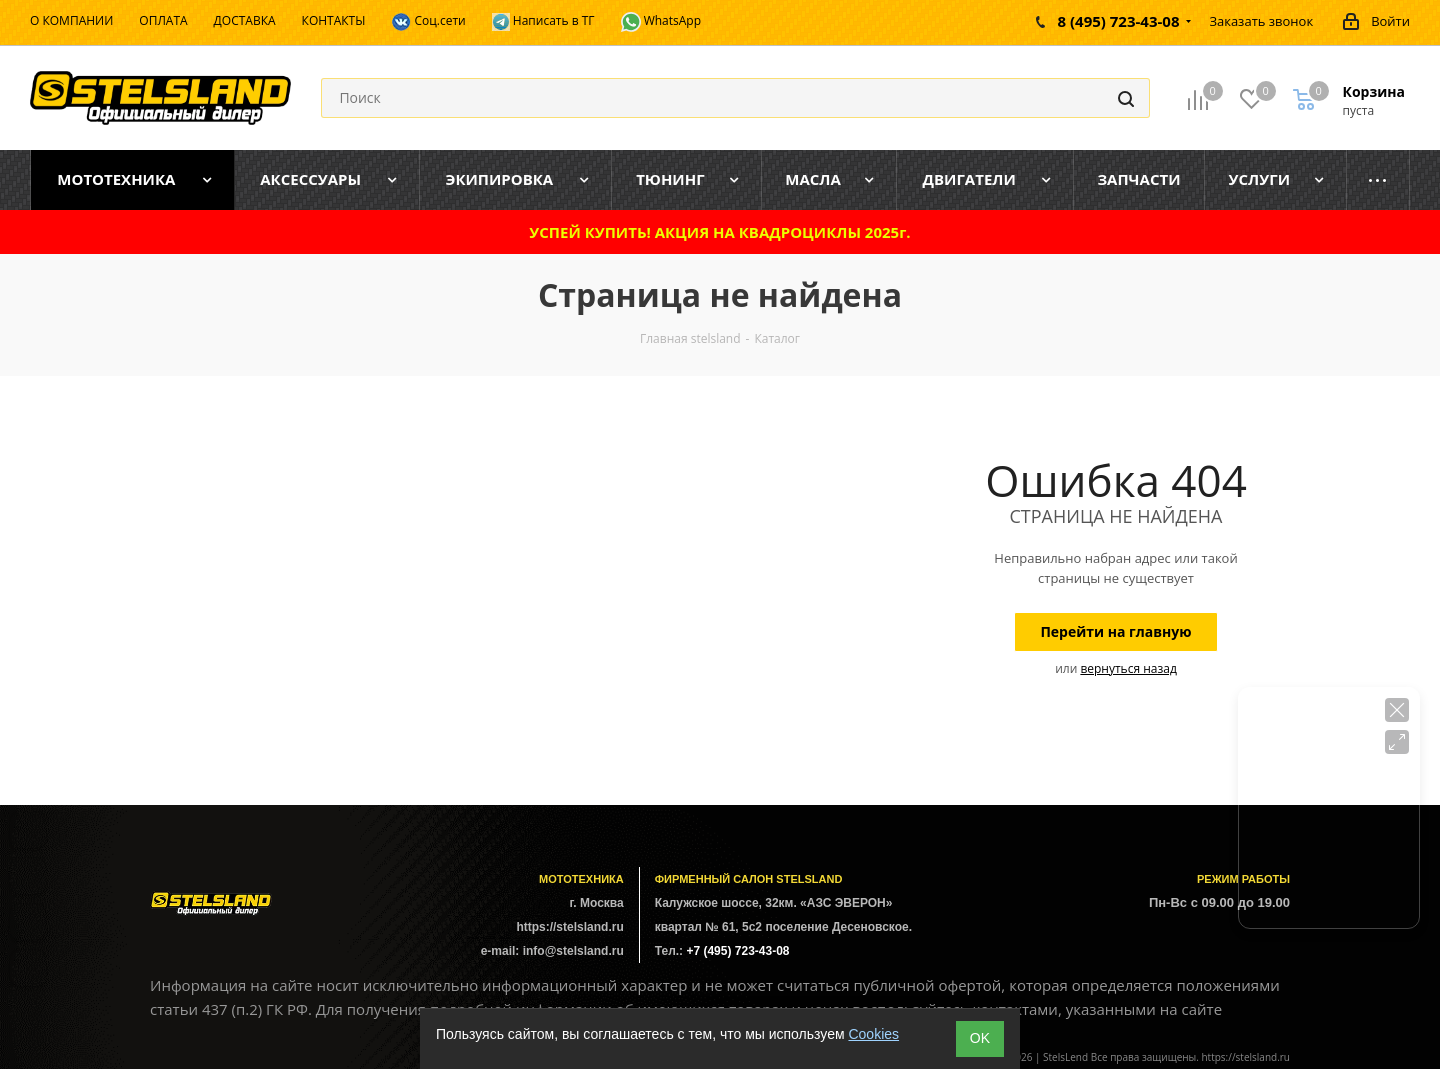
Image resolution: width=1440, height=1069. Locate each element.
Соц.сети (428, 22)
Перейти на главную (1115, 631)
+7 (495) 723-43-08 (737, 951)
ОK (980, 1038)
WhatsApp (661, 22)
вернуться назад (1128, 668)
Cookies (873, 1034)
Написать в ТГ (543, 21)
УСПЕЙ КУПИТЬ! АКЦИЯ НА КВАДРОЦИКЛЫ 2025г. (719, 232)
